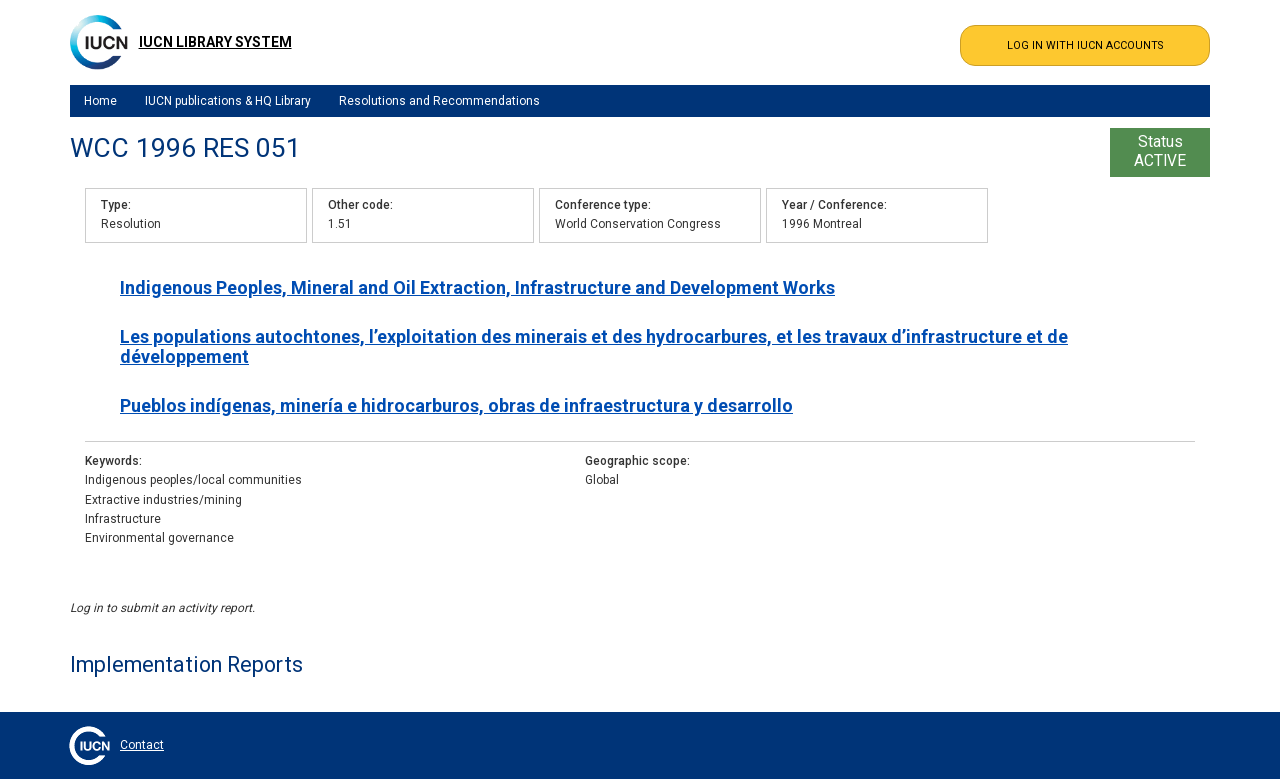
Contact (142, 745)
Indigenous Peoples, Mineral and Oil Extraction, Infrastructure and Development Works (477, 287)
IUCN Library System (215, 42)
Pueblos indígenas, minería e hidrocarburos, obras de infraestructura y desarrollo (456, 405)
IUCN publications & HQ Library (228, 101)
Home (100, 101)
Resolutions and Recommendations (439, 101)
